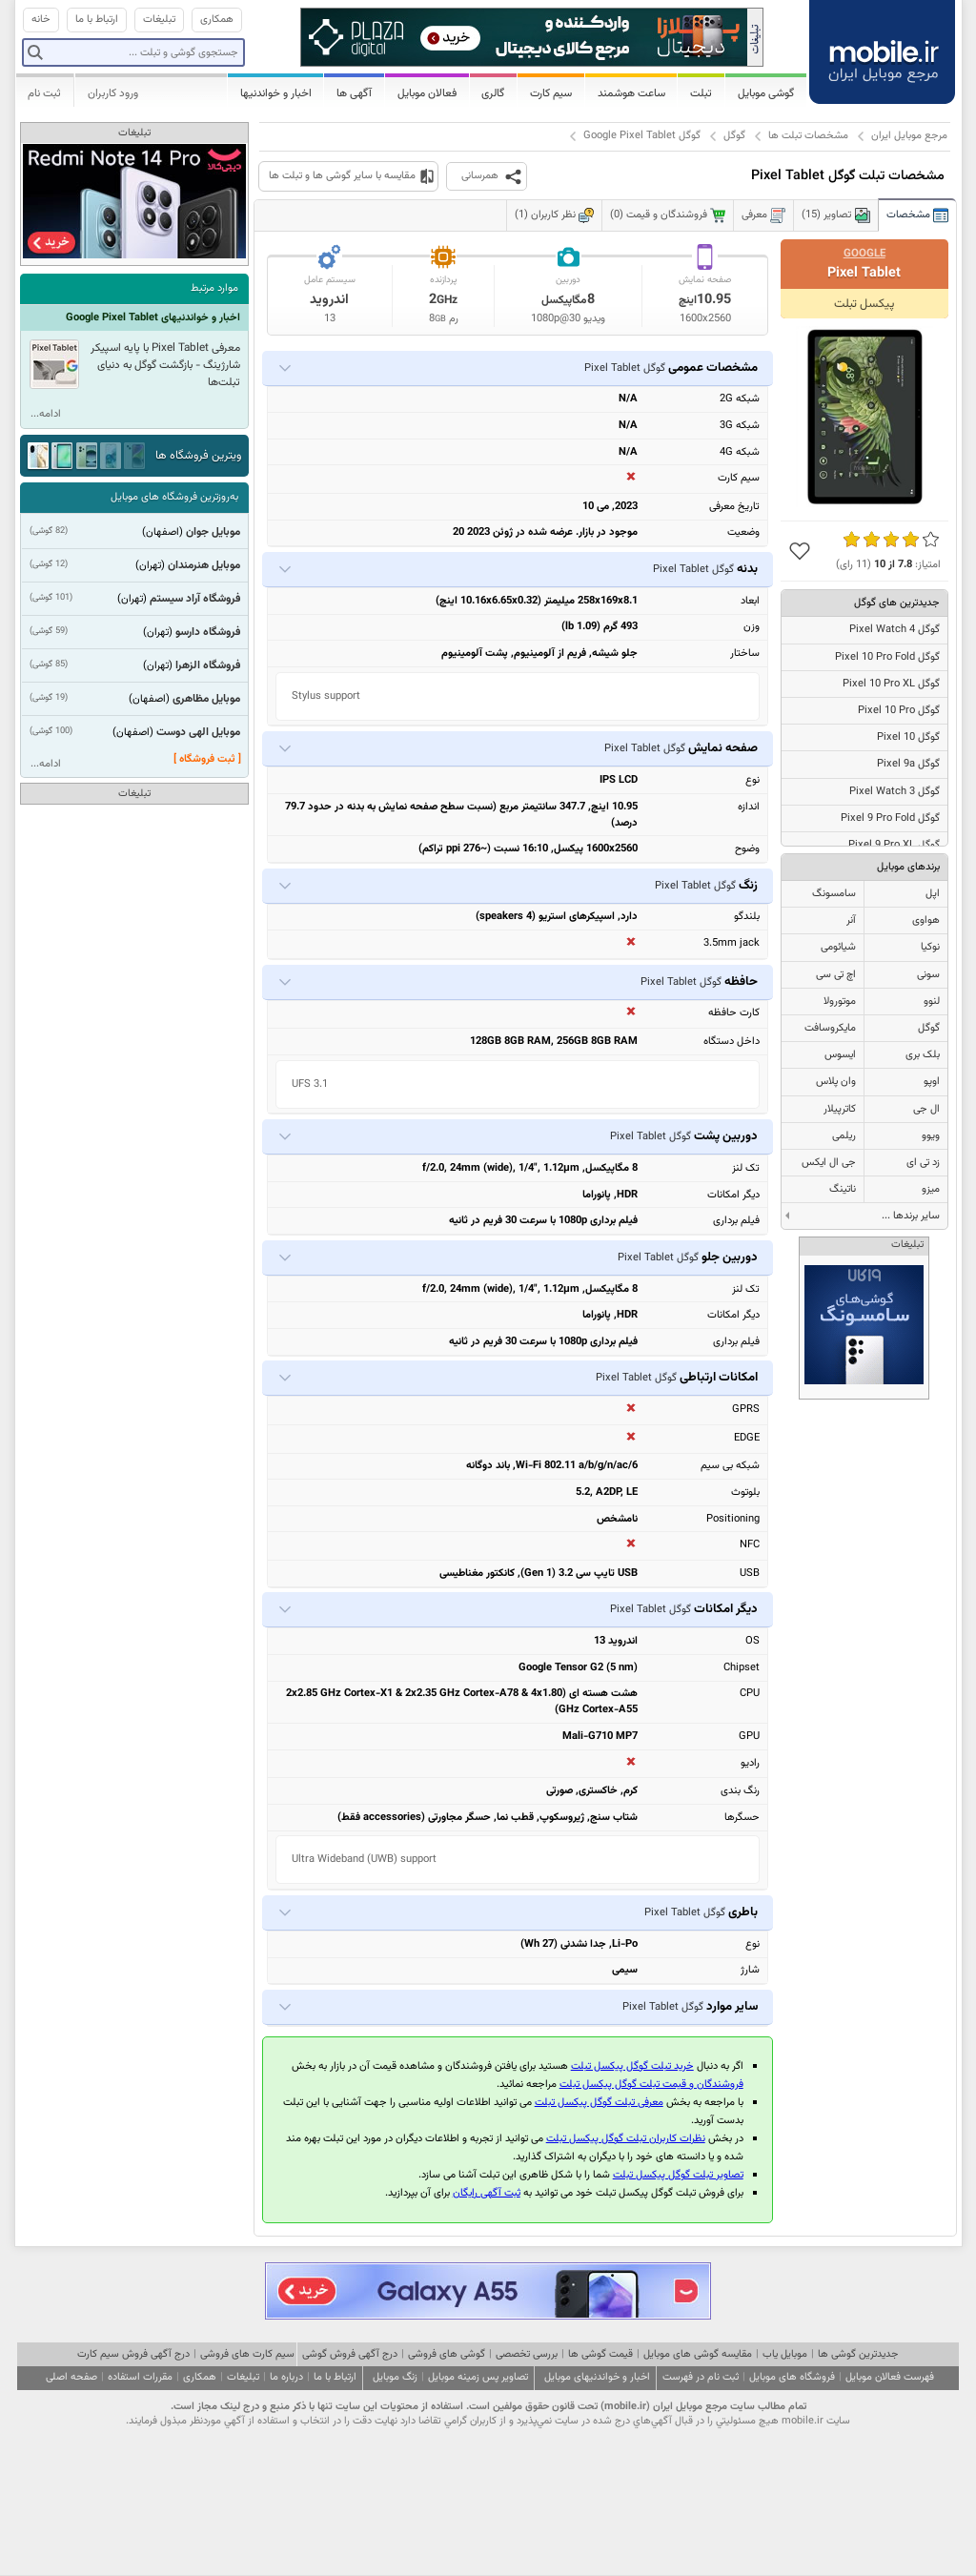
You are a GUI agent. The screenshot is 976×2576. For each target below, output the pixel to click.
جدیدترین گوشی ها (858, 2354)
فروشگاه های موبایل (792, 2377)
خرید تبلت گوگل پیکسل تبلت (632, 2066)
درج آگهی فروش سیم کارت (133, 2354)
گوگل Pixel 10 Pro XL (891, 684)
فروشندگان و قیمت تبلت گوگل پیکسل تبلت (651, 2084)
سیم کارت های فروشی (247, 2354)
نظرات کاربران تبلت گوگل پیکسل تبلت (625, 2139)
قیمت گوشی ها (600, 2354)
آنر (851, 920)
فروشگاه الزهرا (207, 665)
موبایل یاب (784, 2354)
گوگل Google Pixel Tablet (642, 136)
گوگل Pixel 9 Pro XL (894, 845)
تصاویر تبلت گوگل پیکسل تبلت (678, 2175)
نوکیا (930, 947)
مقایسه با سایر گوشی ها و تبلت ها (342, 176)
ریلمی (844, 1136)
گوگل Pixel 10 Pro (899, 711)
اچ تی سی (836, 975)
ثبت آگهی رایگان (486, 2193)
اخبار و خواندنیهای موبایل (597, 2377)
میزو (931, 1189)
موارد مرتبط (214, 288)
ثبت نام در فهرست (700, 2377)
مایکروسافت (830, 1028)
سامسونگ (834, 894)
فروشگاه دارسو (207, 632)
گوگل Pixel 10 (908, 737)
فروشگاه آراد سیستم (195, 598)
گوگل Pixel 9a (908, 764)
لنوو (932, 1001)
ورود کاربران (113, 93)
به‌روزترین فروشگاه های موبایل (174, 497)
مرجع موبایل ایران (909, 136)
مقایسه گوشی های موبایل (697, 2354)
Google (864, 253)
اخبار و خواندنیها (276, 93)
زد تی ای (923, 1163)
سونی (928, 975)
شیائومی (838, 947)
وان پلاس (836, 1081)
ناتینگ (842, 1189)
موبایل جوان (213, 532)
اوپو (932, 1081)
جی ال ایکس (829, 1163)
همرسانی (479, 176)
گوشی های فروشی (446, 2354)
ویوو (931, 1136)
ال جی (926, 1109)
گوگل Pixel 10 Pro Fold (887, 657)
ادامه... (45, 414)
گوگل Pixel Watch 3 (894, 792)
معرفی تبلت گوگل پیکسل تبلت (599, 2103)
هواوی (926, 920)
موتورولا (840, 1001)
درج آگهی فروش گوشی (349, 2354)
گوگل (734, 136)
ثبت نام (44, 93)
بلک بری (922, 1055)
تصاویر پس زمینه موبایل (478, 2377)
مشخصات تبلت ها (808, 136)
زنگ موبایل (395, 2377)
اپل (932, 894)
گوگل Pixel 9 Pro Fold (890, 818)
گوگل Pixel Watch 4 (894, 630)
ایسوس (840, 1055)
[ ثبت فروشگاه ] (207, 759)
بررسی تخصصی (527, 2354)
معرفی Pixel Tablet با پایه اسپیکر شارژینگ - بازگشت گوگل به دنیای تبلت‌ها (165, 365)
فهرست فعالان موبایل (889, 2377)
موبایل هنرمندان (204, 565)
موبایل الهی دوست (198, 732)
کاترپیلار (840, 1109)
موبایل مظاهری (206, 698)
